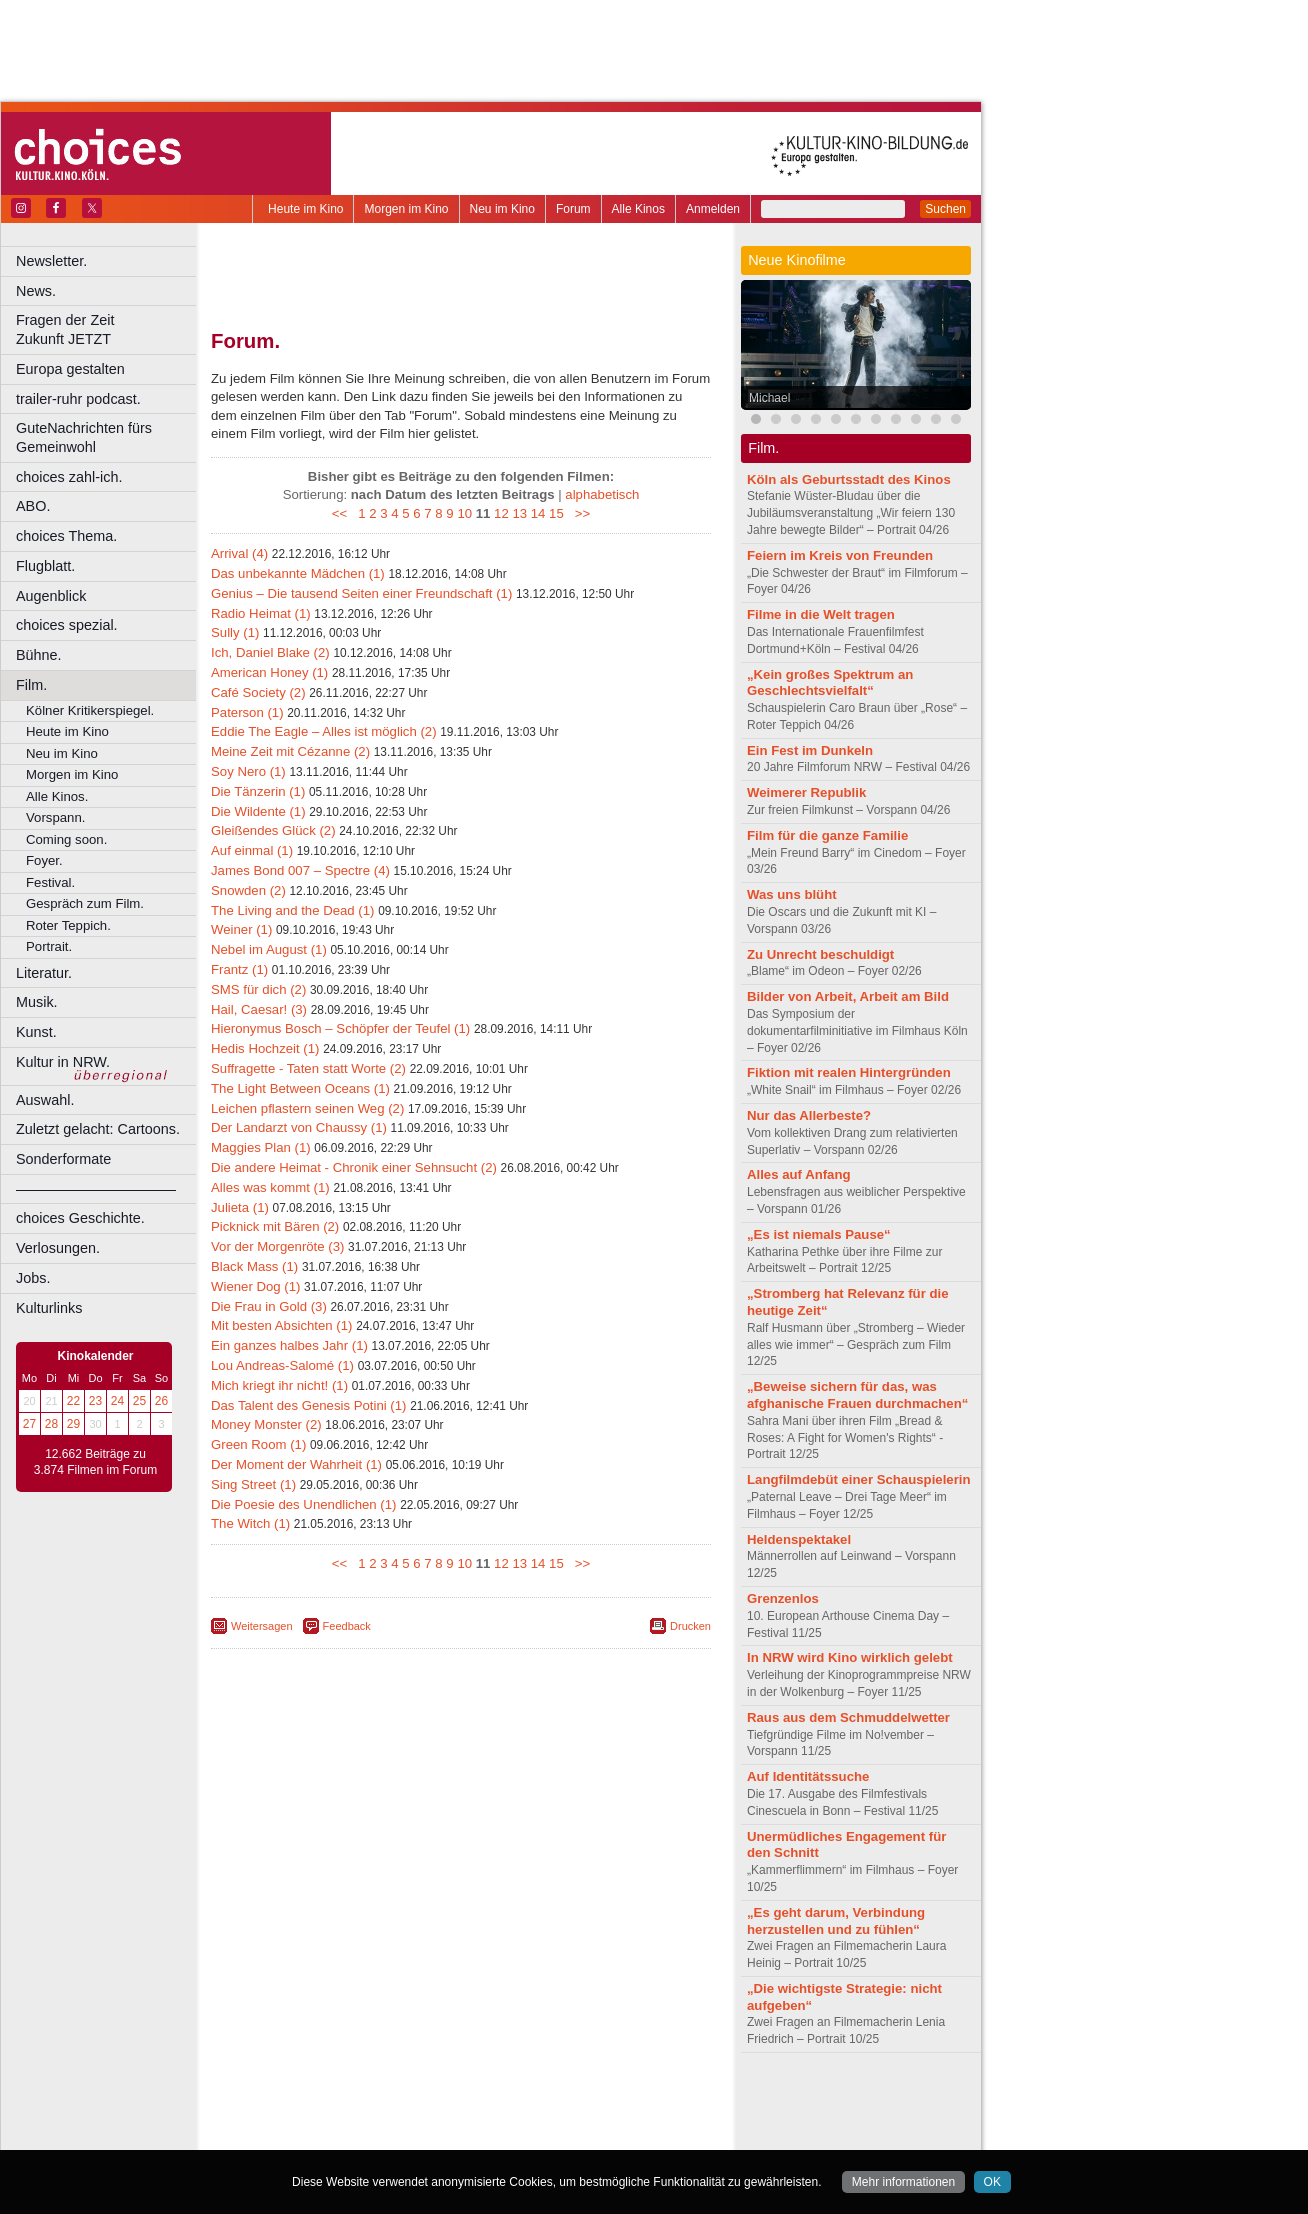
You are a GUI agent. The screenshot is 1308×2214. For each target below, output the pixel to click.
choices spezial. (67, 625)
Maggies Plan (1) (261, 1147)
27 (29, 1424)
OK (992, 2182)
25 (139, 1401)
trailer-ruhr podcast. (78, 399)
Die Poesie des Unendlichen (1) (303, 1504)
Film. (31, 685)
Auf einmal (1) (252, 850)
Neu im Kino (502, 209)
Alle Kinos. (57, 796)
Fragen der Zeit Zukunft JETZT (108, 329)
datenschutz (520, 2101)
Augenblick (51, 596)
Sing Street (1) (253, 1484)
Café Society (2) (258, 692)
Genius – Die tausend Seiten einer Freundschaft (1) (361, 593)
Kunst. (36, 1032)
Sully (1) (235, 632)
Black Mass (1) (254, 1266)
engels (401, 2118)
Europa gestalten (70, 369)
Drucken (690, 1626)
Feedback (347, 1626)
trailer (461, 2118)
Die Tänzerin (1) (258, 791)
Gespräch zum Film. (85, 903)
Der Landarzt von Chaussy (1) (299, 1127)
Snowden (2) (248, 890)
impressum (449, 2101)
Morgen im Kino (406, 209)
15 (556, 513)
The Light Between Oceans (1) (300, 1088)
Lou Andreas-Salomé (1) (282, 1365)
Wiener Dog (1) (255, 1286)
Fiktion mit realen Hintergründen (849, 1072)
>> (578, 513)
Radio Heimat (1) (261, 613)
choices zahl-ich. (69, 477)
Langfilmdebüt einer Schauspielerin (859, 1479)
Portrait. (49, 946)
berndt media (375, 2101)
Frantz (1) (239, 969)
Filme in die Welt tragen (821, 614)
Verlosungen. (58, 1248)
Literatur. (44, 973)
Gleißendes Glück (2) (273, 830)
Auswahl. (45, 1100)
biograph (300, 2118)
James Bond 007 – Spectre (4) (300, 870)
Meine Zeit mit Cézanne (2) (290, 751)
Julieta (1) (240, 1207)
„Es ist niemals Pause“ (819, 1234)
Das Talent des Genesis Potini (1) (308, 1405)
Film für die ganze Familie (827, 835)
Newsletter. (51, 261)
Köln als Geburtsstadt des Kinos (849, 479)
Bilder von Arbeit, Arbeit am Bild (848, 996)
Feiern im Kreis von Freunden (840, 555)
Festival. (50, 882)
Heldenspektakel (799, 1539)
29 (73, 1424)
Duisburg (609, 2135)
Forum (573, 209)
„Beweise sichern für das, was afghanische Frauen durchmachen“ (857, 1395)
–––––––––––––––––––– (96, 1189)
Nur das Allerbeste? (809, 1115)
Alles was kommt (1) (270, 1187)
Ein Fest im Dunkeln (810, 750)
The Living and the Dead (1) (292, 910)
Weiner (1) (241, 929)
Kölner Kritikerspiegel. (90, 710)
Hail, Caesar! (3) (259, 1009)
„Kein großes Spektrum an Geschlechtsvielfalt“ (830, 683)
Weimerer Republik (806, 792)
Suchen (945, 209)
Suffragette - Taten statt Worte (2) (308, 1068)
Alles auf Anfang (799, 1174)
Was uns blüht (792, 894)
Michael (769, 398)
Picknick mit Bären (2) (275, 1226)
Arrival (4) (239, 553)
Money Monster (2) (266, 1424)
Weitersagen (262, 1626)
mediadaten (623, 2101)
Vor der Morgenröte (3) (277, 1246)
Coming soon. (66, 839)
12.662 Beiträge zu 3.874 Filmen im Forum (95, 1462)
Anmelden (713, 209)
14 (538, 513)
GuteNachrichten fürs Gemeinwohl (84, 437)
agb (573, 2101)
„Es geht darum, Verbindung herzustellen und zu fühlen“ (836, 1921)
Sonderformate (63, 1159)
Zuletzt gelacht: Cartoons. (98, 1129)
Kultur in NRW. (63, 1062)
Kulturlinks (49, 1308)
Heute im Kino (305, 209)
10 (464, 513)
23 (95, 1401)
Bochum (308, 2135)
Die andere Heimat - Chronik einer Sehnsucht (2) (354, 1167)
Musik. (37, 1002)
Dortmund (487, 2135)
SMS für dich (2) (258, 989)
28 (51, 1424)
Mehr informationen (903, 2182)
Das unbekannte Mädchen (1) (298, 573)
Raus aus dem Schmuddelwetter (848, 1717)
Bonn (351, 2135)
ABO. (33, 506)
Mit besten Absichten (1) (281, 1325)
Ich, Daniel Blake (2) (270, 652)
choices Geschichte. (80, 1218)
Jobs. (33, 1278)
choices (354, 2118)
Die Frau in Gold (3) (269, 1306)
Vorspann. (55, 817)
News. (36, 291)
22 (73, 1401)
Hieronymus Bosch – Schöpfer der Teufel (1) (340, 1028)
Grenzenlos (783, 1598)
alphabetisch (602, 494)
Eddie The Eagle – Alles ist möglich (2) (324, 731)
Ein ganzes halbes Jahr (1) (289, 1345)
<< (343, 513)
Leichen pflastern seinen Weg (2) (307, 1108)
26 (161, 1401)
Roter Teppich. (68, 925)
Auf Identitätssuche (808, 1776)
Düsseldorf (549, 2135)
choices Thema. (66, 536)
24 (117, 1401)
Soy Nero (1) (248, 771)
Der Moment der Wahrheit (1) (296, 1464)
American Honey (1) (269, 672)
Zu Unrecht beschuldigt (820, 954)
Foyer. (44, 860)
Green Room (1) (258, 1444)
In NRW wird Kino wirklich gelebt (850, 1657)
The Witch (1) (250, 1523)
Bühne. (39, 655)
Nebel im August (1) (269, 949)
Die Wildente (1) (258, 811)
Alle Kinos (638, 209)
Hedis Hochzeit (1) (265, 1048)
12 (501, 513)
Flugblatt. (45, 566)
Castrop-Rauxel (412, 2135)
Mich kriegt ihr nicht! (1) (279, 1385)
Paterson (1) (247, 712)
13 (519, 513)
